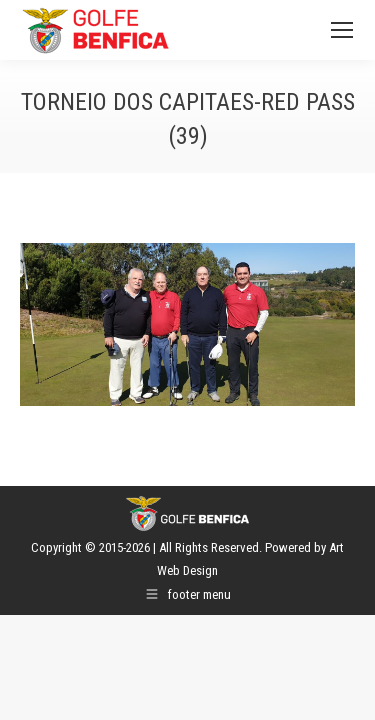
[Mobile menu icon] (342, 30)
